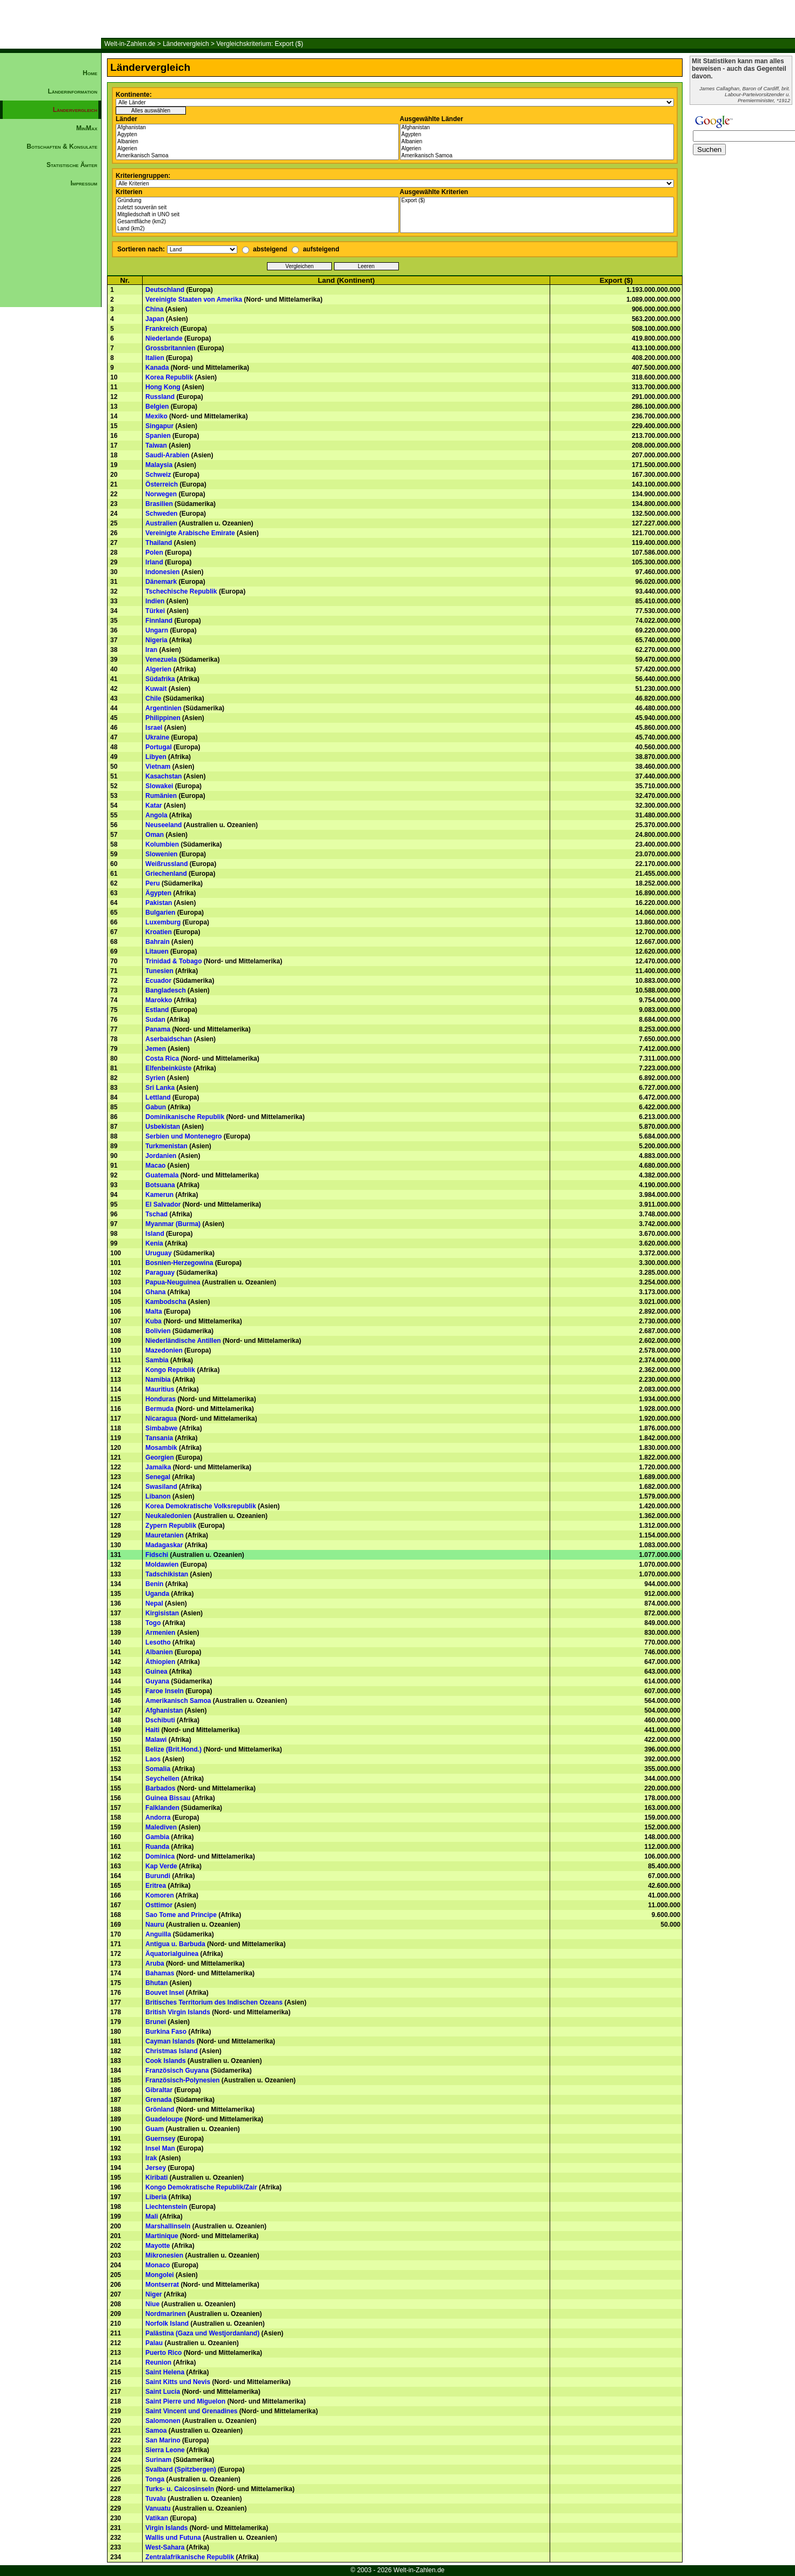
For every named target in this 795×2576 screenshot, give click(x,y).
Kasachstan (163, 776)
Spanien (158, 436)
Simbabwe (161, 1428)
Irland (154, 562)
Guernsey (160, 2138)
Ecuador (158, 980)
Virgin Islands (166, 2528)
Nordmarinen (165, 2314)
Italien (154, 358)
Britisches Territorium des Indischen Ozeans (214, 2002)
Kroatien (158, 932)
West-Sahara (164, 2547)
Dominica (160, 1856)
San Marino (163, 2440)
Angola (156, 815)
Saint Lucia (162, 2391)
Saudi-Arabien (167, 455)
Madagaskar (164, 1545)
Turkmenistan (166, 1146)
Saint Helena (164, 2372)
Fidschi (156, 1555)
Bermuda (159, 1409)
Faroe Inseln (164, 1691)
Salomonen (163, 2421)
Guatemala (161, 1175)
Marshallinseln (167, 2226)
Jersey (155, 2168)
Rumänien (161, 796)
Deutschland (164, 290)
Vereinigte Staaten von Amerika (193, 299)
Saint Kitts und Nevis (177, 2382)
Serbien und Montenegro (183, 1136)
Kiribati (156, 2177)
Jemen (155, 1049)
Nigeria (156, 640)
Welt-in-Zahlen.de (130, 44)
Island (154, 1233)
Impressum (83, 183)
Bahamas (159, 1973)
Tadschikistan (166, 1574)
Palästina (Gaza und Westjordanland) (202, 2333)
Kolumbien (162, 844)
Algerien (257, 148)
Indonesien (162, 572)
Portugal (158, 747)
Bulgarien (160, 912)
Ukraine (157, 737)
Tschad (156, 1214)
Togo (153, 1623)
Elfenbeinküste (168, 1068)
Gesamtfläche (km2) (257, 221)
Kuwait (155, 689)
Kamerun (159, 1195)
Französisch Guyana (177, 2070)
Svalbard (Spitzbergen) (180, 2469)
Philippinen (163, 718)
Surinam (158, 2460)
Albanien (257, 141)
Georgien (159, 1457)
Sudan (155, 1019)
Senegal (157, 1477)
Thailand (158, 543)
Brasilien (159, 504)
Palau (154, 2343)
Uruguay (158, 1253)
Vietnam (157, 766)
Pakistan (158, 903)
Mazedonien (164, 1350)
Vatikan (156, 2518)
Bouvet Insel (164, 1992)
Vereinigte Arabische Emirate (190, 533)
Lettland (158, 1097)
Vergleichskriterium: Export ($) (259, 44)
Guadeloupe (164, 2119)
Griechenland (166, 873)
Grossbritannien (170, 348)
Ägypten (257, 134)
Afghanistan (257, 127)
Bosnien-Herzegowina (179, 1263)
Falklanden (162, 1808)
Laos (153, 1759)
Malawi (155, 1739)
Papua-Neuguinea (172, 1282)
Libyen (155, 757)
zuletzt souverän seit (257, 207)
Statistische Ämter (71, 165)
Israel (153, 727)
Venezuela (161, 659)
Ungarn (156, 630)
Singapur (159, 426)
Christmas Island (171, 2051)
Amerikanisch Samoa (257, 155)
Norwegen (161, 494)
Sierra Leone (165, 2450)
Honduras (160, 1399)
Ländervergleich (186, 44)
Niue (152, 2304)
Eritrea (155, 1885)
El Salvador (163, 1204)
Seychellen (162, 1778)
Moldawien (161, 1564)
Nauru (154, 1924)
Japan (154, 319)
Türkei (155, 611)
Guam (154, 2129)
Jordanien (160, 1156)
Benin (154, 1584)
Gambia (157, 1837)
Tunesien (159, 971)
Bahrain (157, 942)
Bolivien (158, 1331)
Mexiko (156, 416)
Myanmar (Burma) (173, 1224)
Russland (160, 397)
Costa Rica (162, 1058)
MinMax (86, 128)
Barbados (160, 1788)
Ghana (155, 1292)
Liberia (155, 2197)
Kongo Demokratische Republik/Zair (201, 2187)
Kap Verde (161, 1866)
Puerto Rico (163, 2353)
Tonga (154, 2479)
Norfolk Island (167, 2323)
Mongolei (159, 2275)
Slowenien (161, 854)
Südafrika (160, 679)
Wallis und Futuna (173, 2537)
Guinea (156, 1671)
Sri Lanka (160, 1087)
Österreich (161, 484)
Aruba (154, 1963)
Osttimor (158, 1905)
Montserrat (162, 2284)
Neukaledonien (168, 1516)
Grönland (159, 2109)
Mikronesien (164, 2255)
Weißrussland (166, 864)
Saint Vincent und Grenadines (191, 2411)
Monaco (157, 2265)
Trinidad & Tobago (173, 961)
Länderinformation (72, 91)
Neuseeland (163, 825)
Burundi (157, 1876)
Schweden (161, 513)
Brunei (155, 2022)
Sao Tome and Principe (181, 1915)
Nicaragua (161, 1418)
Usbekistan (162, 1126)
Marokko (158, 1000)
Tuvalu (155, 2498)
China (154, 309)
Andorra (158, 1817)
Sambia (157, 1360)
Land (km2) (257, 228)
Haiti (152, 1730)
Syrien (155, 1078)
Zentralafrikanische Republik (189, 2557)
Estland (157, 1010)
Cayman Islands (170, 2041)
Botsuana (160, 1185)
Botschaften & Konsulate (61, 146)
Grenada (158, 2100)
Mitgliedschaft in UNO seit (257, 214)
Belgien (157, 406)
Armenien (160, 1632)
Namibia (158, 1379)
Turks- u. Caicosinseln (179, 2489)
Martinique (161, 2236)
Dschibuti (160, 1720)
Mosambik (161, 1448)
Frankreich (161, 328)
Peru (152, 883)
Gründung (257, 200)
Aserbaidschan (168, 1039)
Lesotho (158, 1642)
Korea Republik (169, 377)
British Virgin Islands (177, 2012)
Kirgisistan (162, 1613)
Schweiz (158, 474)
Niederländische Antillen (183, 1340)
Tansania (159, 1438)
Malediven (161, 1827)
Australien (161, 523)
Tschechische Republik (181, 591)
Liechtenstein (166, 2207)
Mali (151, 2216)
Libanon (158, 1496)
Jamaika (158, 1467)
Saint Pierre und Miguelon (185, 2401)
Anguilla (158, 1934)
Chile (153, 698)
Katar (153, 805)
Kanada (157, 367)
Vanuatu (158, 2508)
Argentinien (163, 708)
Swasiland (161, 1486)
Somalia (157, 1769)
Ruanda (157, 1847)
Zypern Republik (170, 1525)
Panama (157, 1029)
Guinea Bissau (167, 1798)
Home (90, 73)
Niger (153, 2294)
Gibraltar (158, 2090)
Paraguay (160, 1272)
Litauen (157, 951)
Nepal (154, 1603)
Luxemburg (163, 922)
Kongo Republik (170, 1370)
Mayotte (157, 2245)
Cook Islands (165, 2061)
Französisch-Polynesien (182, 2080)
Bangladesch (165, 990)
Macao (155, 1165)
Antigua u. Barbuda (175, 1944)
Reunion (158, 2362)
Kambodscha (165, 1302)
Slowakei (159, 786)
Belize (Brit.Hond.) (173, 1749)
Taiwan (156, 445)
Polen (154, 552)
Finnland (158, 620)
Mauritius (159, 1389)
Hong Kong (163, 387)
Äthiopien (160, 1662)
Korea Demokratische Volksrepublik (200, 1506)
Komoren (159, 1895)
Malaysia (158, 465)
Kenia (154, 1243)
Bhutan (156, 1983)
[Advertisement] (51, 376)
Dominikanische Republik (184, 1117)
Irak (151, 2158)
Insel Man (160, 2148)
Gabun (155, 1107)
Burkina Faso (165, 2031)
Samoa (155, 2430)
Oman (154, 834)
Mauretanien (164, 1535)
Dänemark (161, 581)
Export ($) (537, 200)
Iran (151, 650)
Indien (154, 601)
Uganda (157, 1593)
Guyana (157, 1681)
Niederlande (164, 338)
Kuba (153, 1321)
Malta (153, 1311)
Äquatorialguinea (171, 1954)
